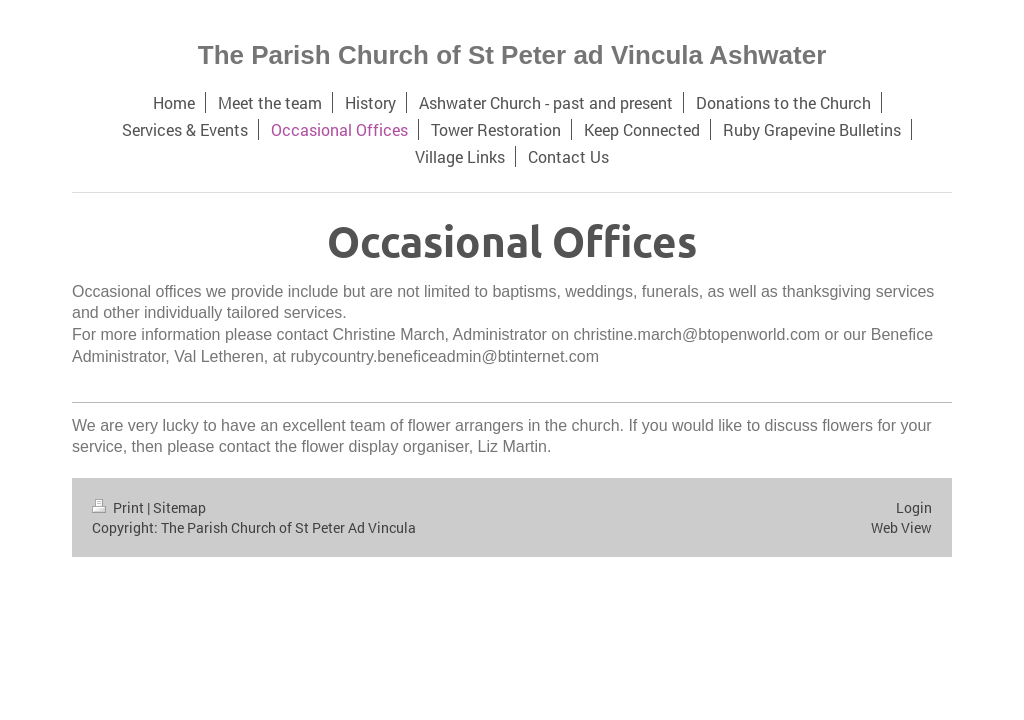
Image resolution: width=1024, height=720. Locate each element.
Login (914, 507)
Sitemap (179, 507)
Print (119, 507)
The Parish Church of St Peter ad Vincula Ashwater (512, 55)
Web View (901, 527)
